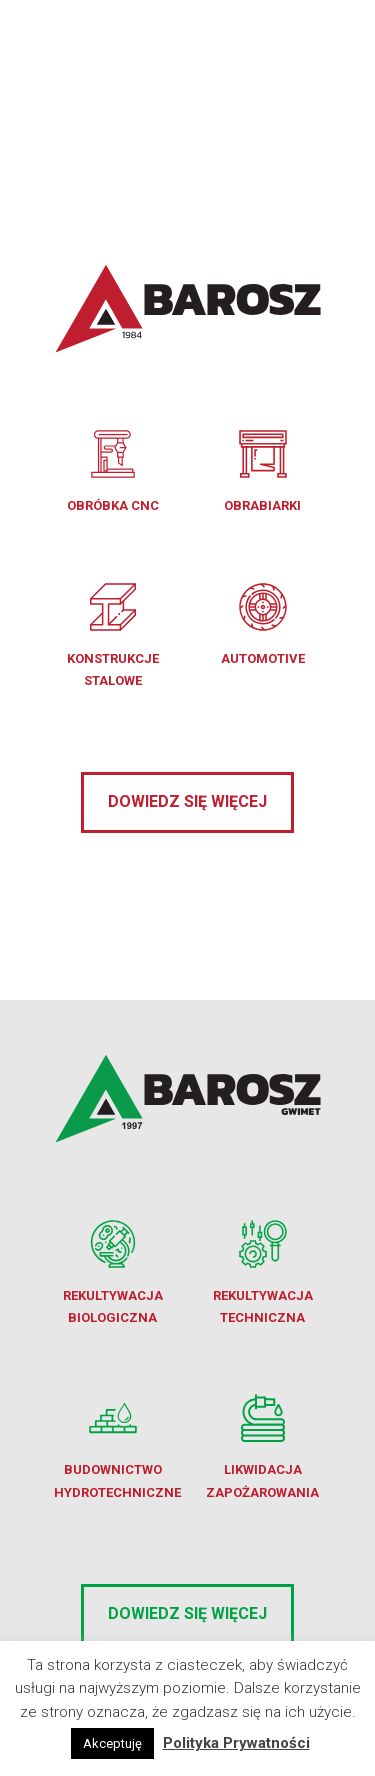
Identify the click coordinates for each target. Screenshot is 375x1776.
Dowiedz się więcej (187, 801)
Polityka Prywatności (236, 1743)
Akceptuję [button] (112, 1743)
